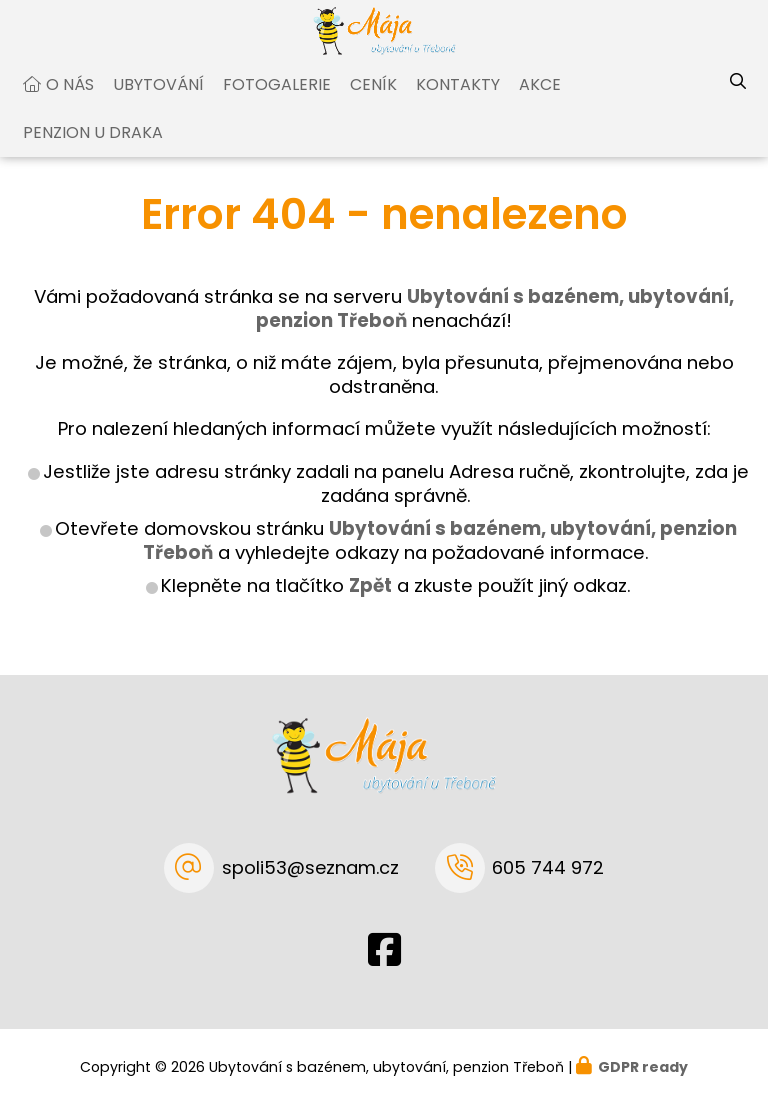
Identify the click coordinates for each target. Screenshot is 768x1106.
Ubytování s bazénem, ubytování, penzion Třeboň (440, 559)
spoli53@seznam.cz (310, 867)
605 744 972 (548, 867)
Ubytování (158, 103)
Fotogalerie (277, 103)
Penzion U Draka (93, 151)
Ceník (373, 103)
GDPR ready (643, 1067)
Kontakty (458, 103)
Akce (540, 103)
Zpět (370, 604)
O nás (70, 103)
